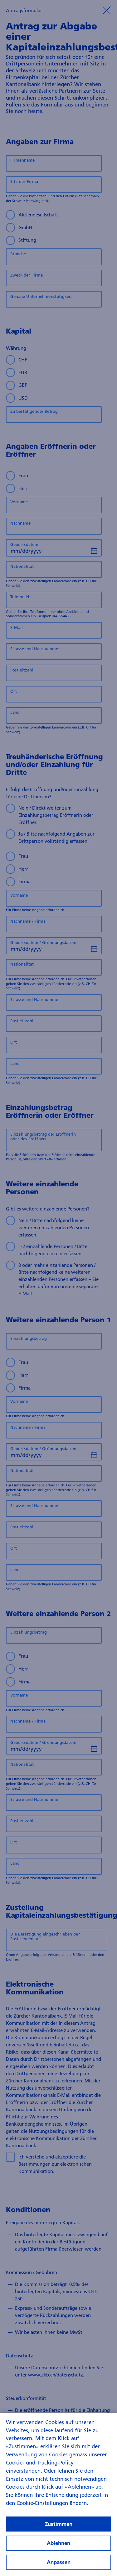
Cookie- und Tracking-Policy (40, 2468)
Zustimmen (58, 2529)
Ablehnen (58, 2548)
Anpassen (59, 2568)
